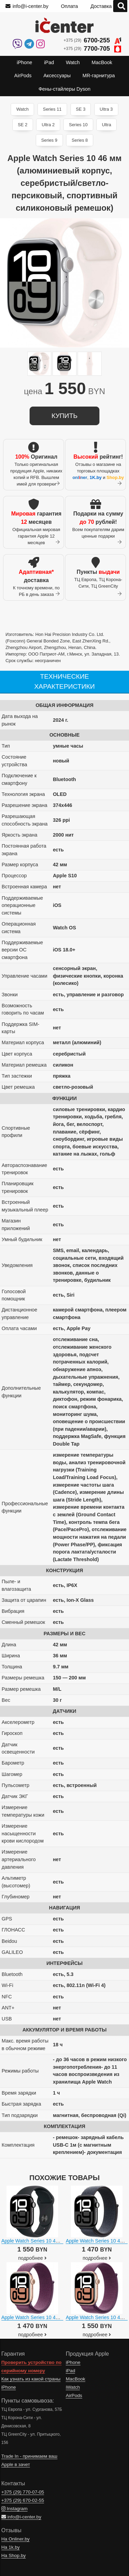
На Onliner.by (15, 2539)
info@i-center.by (27, 6)
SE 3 (81, 109)
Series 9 (49, 140)
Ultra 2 (48, 124)
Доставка (101, 6)
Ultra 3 (106, 109)
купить (64, 415)
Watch (22, 109)
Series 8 (80, 140)
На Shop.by (13, 2555)
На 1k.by (10, 2547)
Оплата (69, 6)
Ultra (106, 124)
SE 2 (23, 124)
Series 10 (78, 124)
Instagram (14, 2508)
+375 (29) (92, 40)
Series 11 (52, 109)
